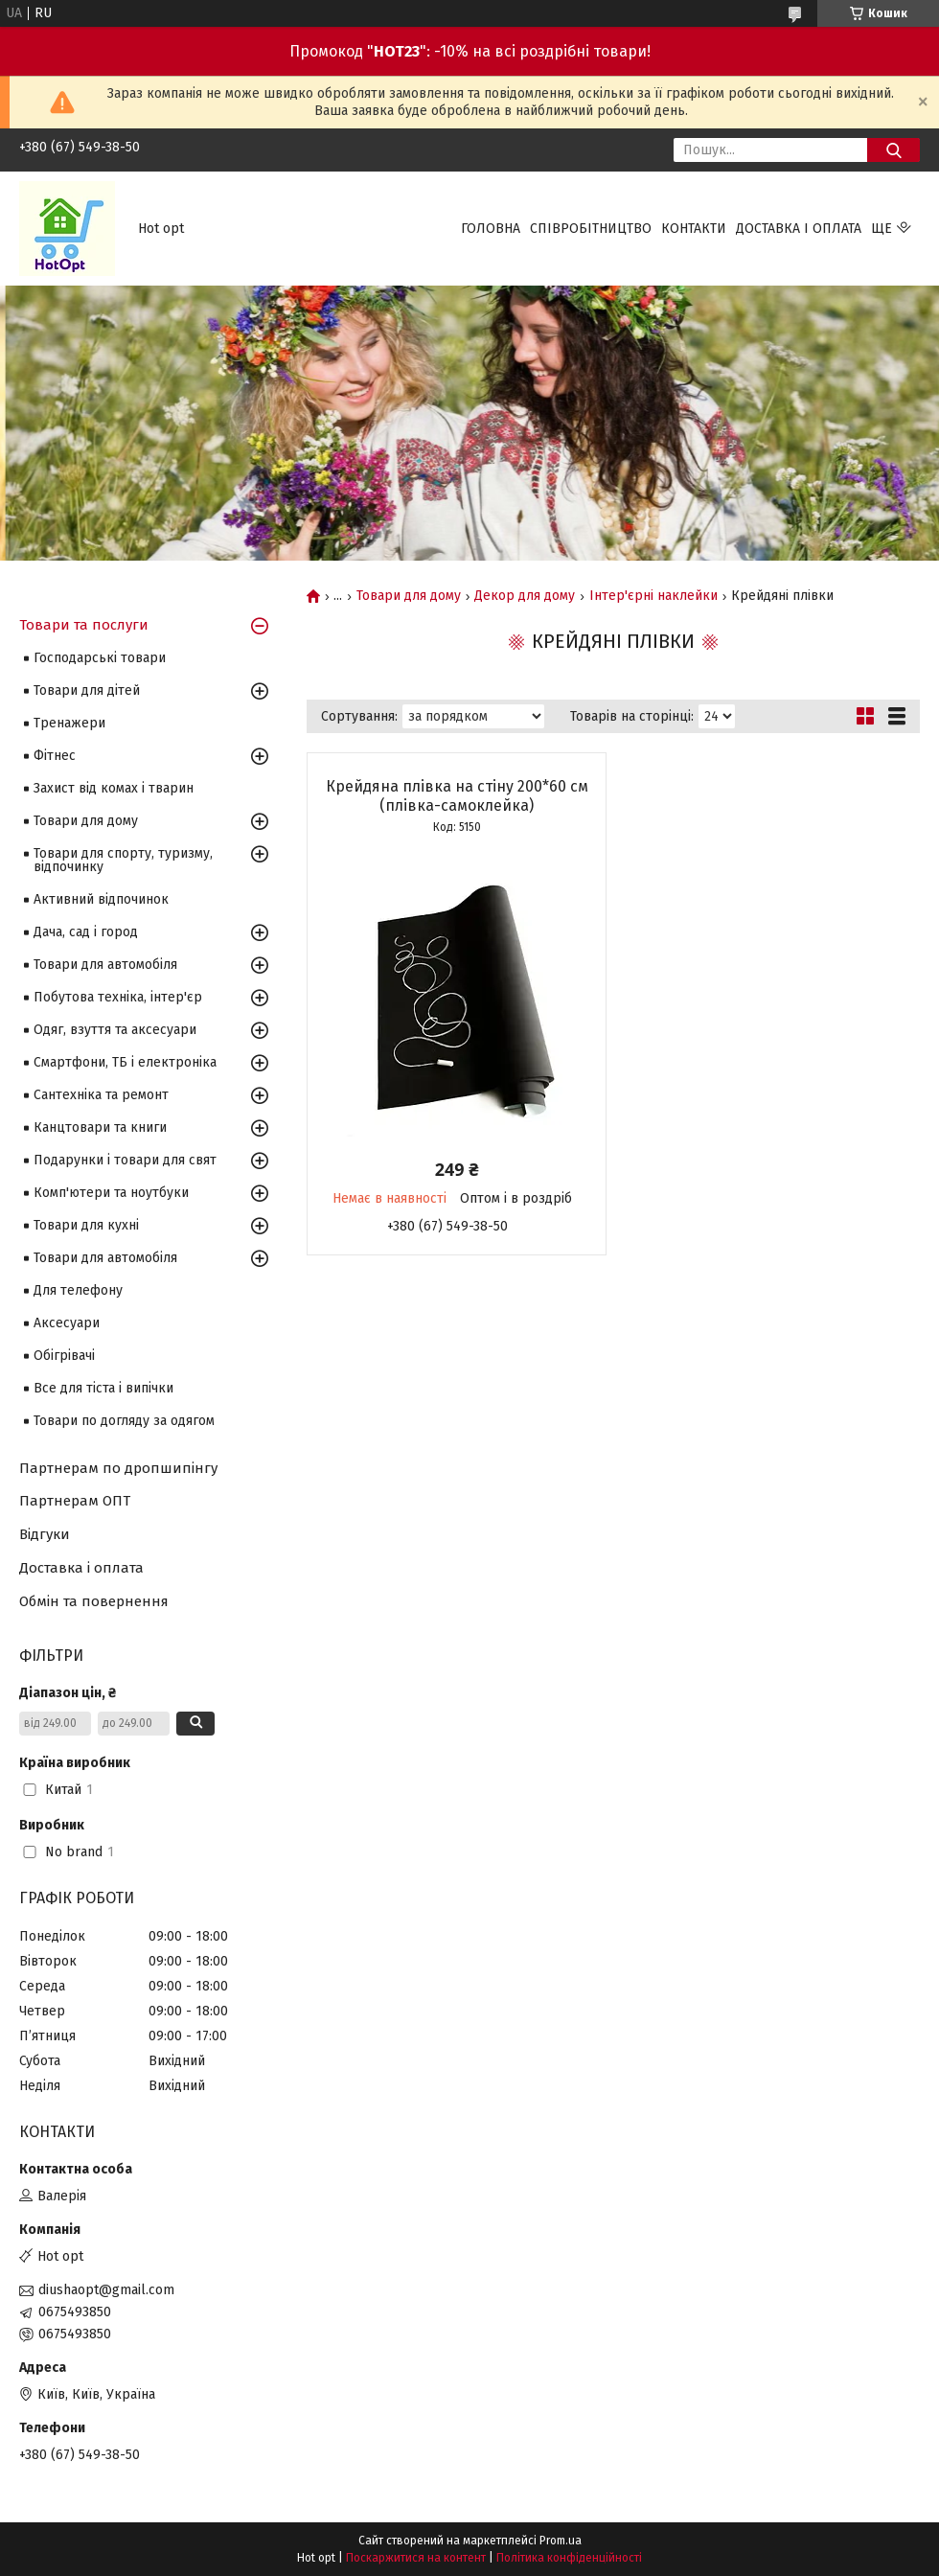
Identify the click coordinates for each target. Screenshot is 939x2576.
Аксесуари (67, 1323)
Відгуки (44, 1534)
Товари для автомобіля (105, 964)
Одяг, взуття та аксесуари (115, 1030)
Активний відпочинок (101, 899)
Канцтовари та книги (100, 1127)
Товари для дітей (87, 690)
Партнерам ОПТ (74, 1500)
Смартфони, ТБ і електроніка (125, 1062)
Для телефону (78, 1290)
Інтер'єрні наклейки (653, 596)
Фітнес (55, 756)
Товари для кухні (86, 1225)
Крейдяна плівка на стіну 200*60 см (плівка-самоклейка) (457, 796)
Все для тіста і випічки (103, 1388)
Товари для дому (408, 596)
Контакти (693, 228)
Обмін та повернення (94, 1601)
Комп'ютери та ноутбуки (111, 1192)
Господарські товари (100, 658)
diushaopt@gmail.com (106, 2290)
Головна (490, 228)
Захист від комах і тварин (114, 788)
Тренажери (69, 723)
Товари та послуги (84, 624)
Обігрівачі (64, 1355)
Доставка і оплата (798, 228)
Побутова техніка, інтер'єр (118, 997)
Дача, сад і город (86, 932)
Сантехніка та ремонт (101, 1095)
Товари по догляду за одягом (124, 1421)
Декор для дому (524, 596)
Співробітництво (591, 228)
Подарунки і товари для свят (125, 1160)
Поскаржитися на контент (416, 2557)
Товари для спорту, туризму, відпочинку (123, 860)
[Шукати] (893, 150)
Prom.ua (560, 2540)
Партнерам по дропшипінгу (118, 1468)
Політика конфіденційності (569, 2557)
